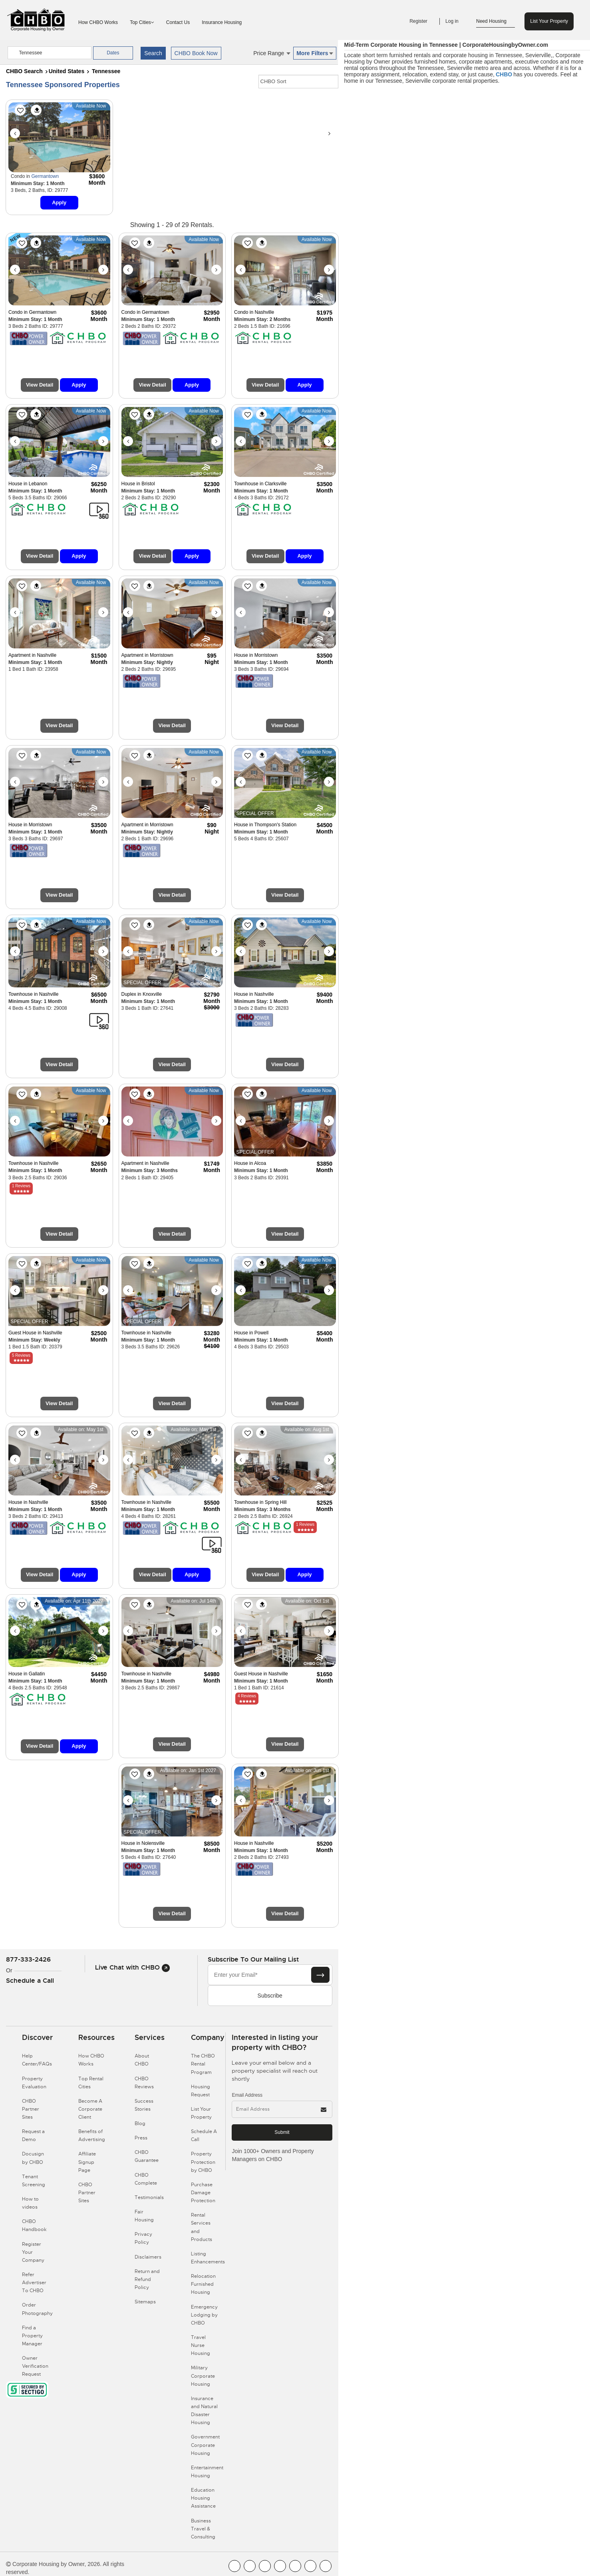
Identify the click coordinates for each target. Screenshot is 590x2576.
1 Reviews (21, 1186)
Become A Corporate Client (90, 2109)
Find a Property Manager (32, 2336)
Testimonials (149, 2197)
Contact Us (178, 22)
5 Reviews (21, 1355)
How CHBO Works (98, 22)
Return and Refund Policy (147, 2279)
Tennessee (106, 71)
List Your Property (549, 21)
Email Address (247, 2095)
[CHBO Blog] (265, 2566)
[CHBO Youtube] (250, 2566)
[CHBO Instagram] (280, 2566)
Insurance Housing (222, 22)
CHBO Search (24, 71)
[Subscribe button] (320, 1975)
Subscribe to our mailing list (253, 1959)
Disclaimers (148, 2257)
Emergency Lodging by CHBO (204, 2315)
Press (141, 2138)
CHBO (504, 74)
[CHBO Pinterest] (310, 2566)
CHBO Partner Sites (30, 2109)
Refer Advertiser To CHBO (34, 2282)
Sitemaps (145, 2302)
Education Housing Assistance (203, 2498)
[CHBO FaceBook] (234, 2566)
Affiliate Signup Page (87, 2162)
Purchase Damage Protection (203, 2192)
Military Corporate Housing (203, 2376)
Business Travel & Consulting (203, 2529)
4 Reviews (247, 1696)
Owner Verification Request (35, 2366)
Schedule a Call (30, 1980)
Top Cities (142, 22)
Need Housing (495, 21)
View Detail (39, 385)
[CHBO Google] (326, 2566)
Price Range (271, 53)
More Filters (314, 53)
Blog (140, 2123)
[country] (49, 52)
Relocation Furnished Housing (203, 2284)
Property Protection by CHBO (203, 2162)
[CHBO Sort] (298, 81)
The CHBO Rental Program (203, 2064)
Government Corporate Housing (205, 2445)
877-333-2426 (28, 1959)
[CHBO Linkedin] (295, 2566)
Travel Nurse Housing (200, 2345)
